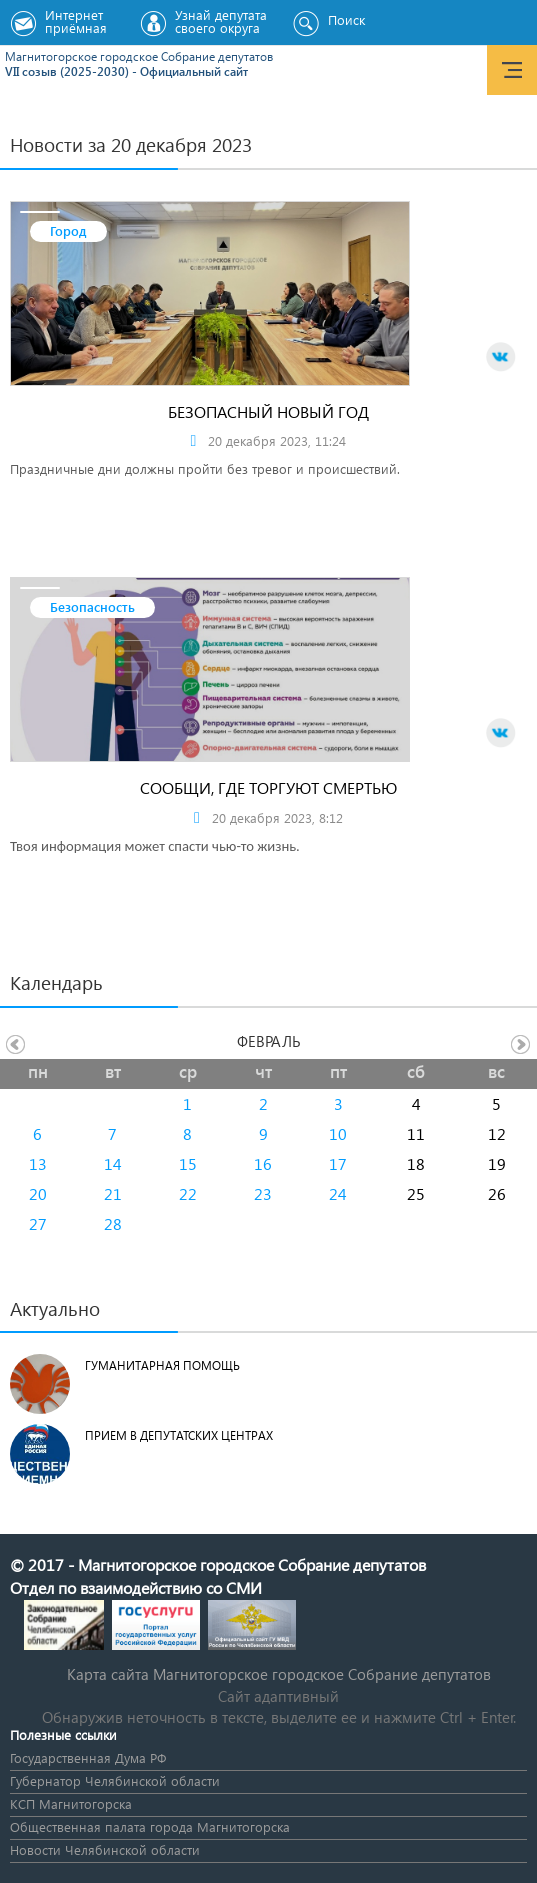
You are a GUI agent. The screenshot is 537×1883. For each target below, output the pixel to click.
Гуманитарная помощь (162, 1365)
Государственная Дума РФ (88, 1757)
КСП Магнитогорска (71, 1803)
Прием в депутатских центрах (179, 1435)
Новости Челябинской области (105, 1849)
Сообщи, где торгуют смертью (268, 787)
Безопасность (92, 606)
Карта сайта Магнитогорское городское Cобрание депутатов (279, 1674)
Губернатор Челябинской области (115, 1780)
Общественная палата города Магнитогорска (150, 1826)
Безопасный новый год (268, 411)
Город (68, 230)
